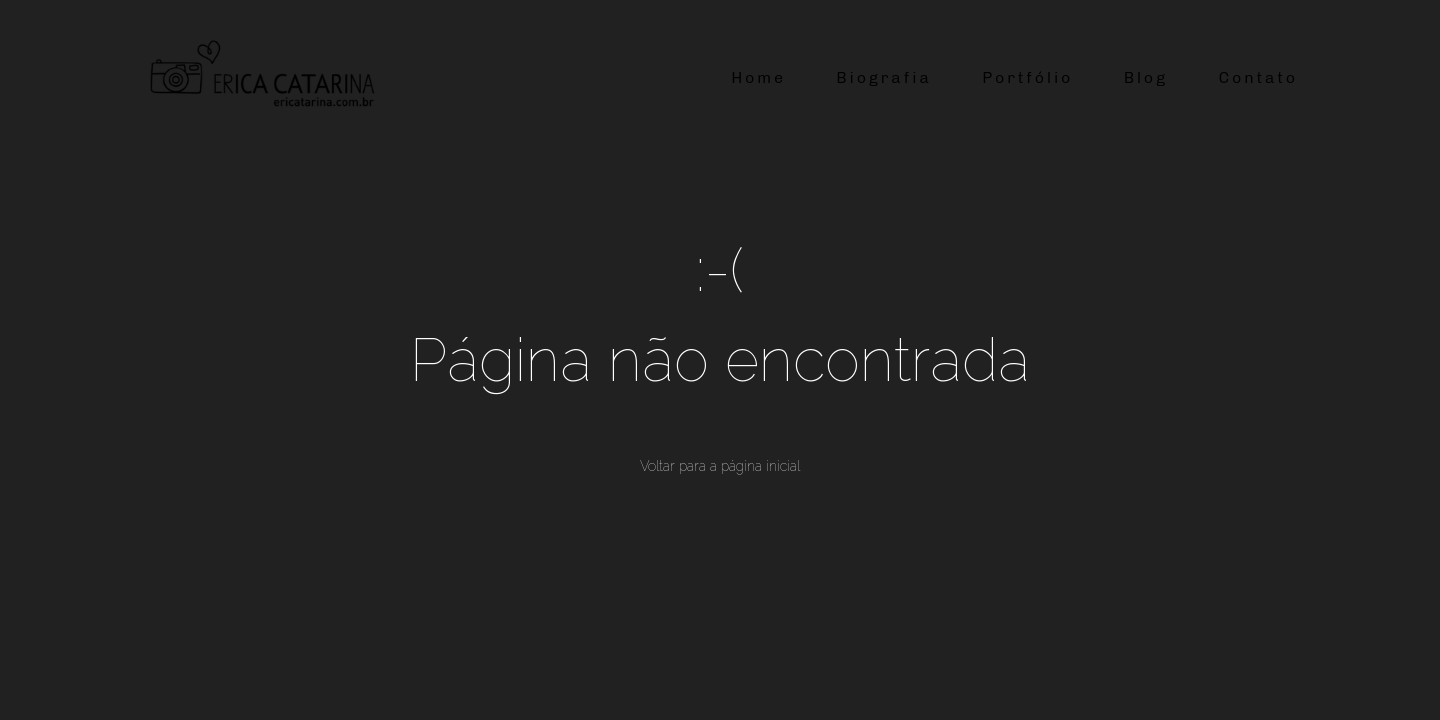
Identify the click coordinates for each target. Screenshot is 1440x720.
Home (758, 77)
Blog (1146, 77)
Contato (1258, 77)
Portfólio (1027, 77)
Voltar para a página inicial (720, 466)
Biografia (883, 77)
